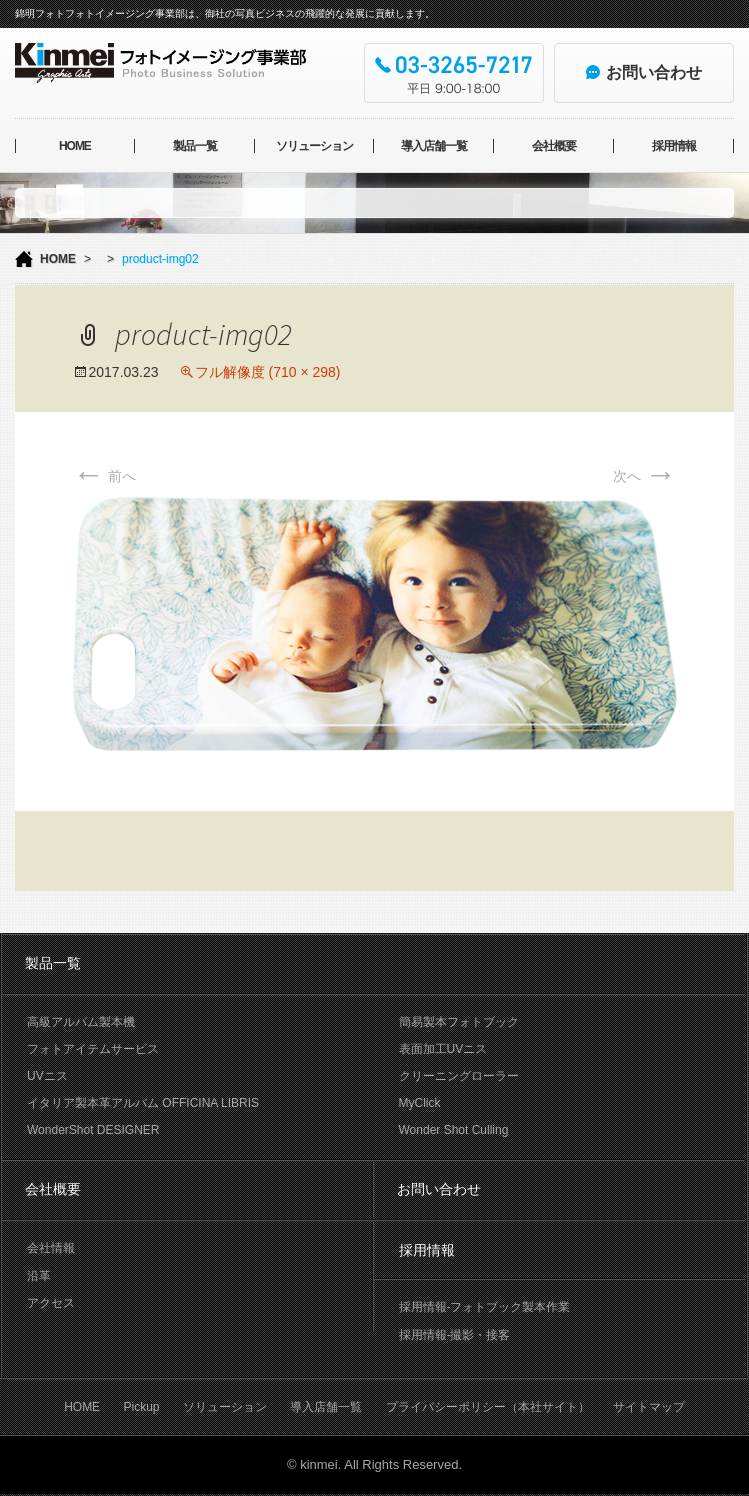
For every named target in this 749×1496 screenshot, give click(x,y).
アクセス (51, 1303)
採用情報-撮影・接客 (455, 1335)
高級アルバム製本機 (81, 1022)
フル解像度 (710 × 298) (268, 372)
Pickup (141, 1407)
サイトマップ (649, 1407)
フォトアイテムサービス (93, 1049)
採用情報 (674, 146)
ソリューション (314, 146)
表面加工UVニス (443, 1049)
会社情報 (51, 1248)
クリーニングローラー (459, 1076)
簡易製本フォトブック (459, 1022)
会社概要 (554, 146)
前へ (105, 476)
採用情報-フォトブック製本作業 (485, 1307)
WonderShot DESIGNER (93, 1130)
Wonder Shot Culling (454, 1130)
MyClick (420, 1103)
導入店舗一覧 (434, 146)
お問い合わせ (439, 1189)
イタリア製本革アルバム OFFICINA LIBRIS (143, 1103)
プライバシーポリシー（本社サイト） (488, 1407)
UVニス (47, 1076)
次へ (645, 476)
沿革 (39, 1276)
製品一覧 (195, 146)
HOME (75, 146)
